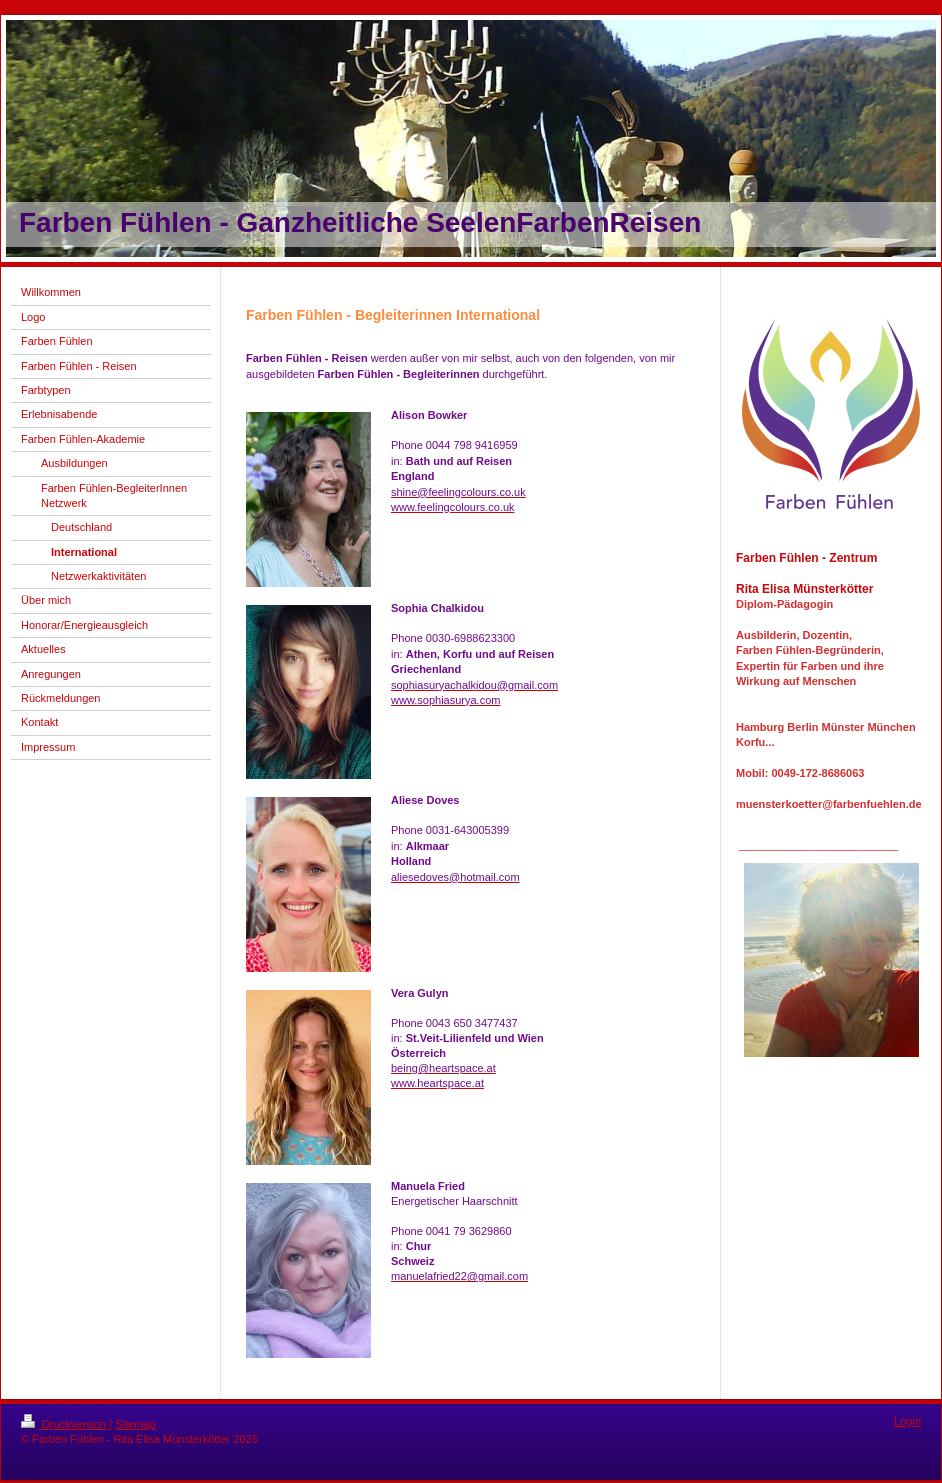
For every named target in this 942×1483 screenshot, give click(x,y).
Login (907, 1421)
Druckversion (65, 1424)
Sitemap (135, 1424)
